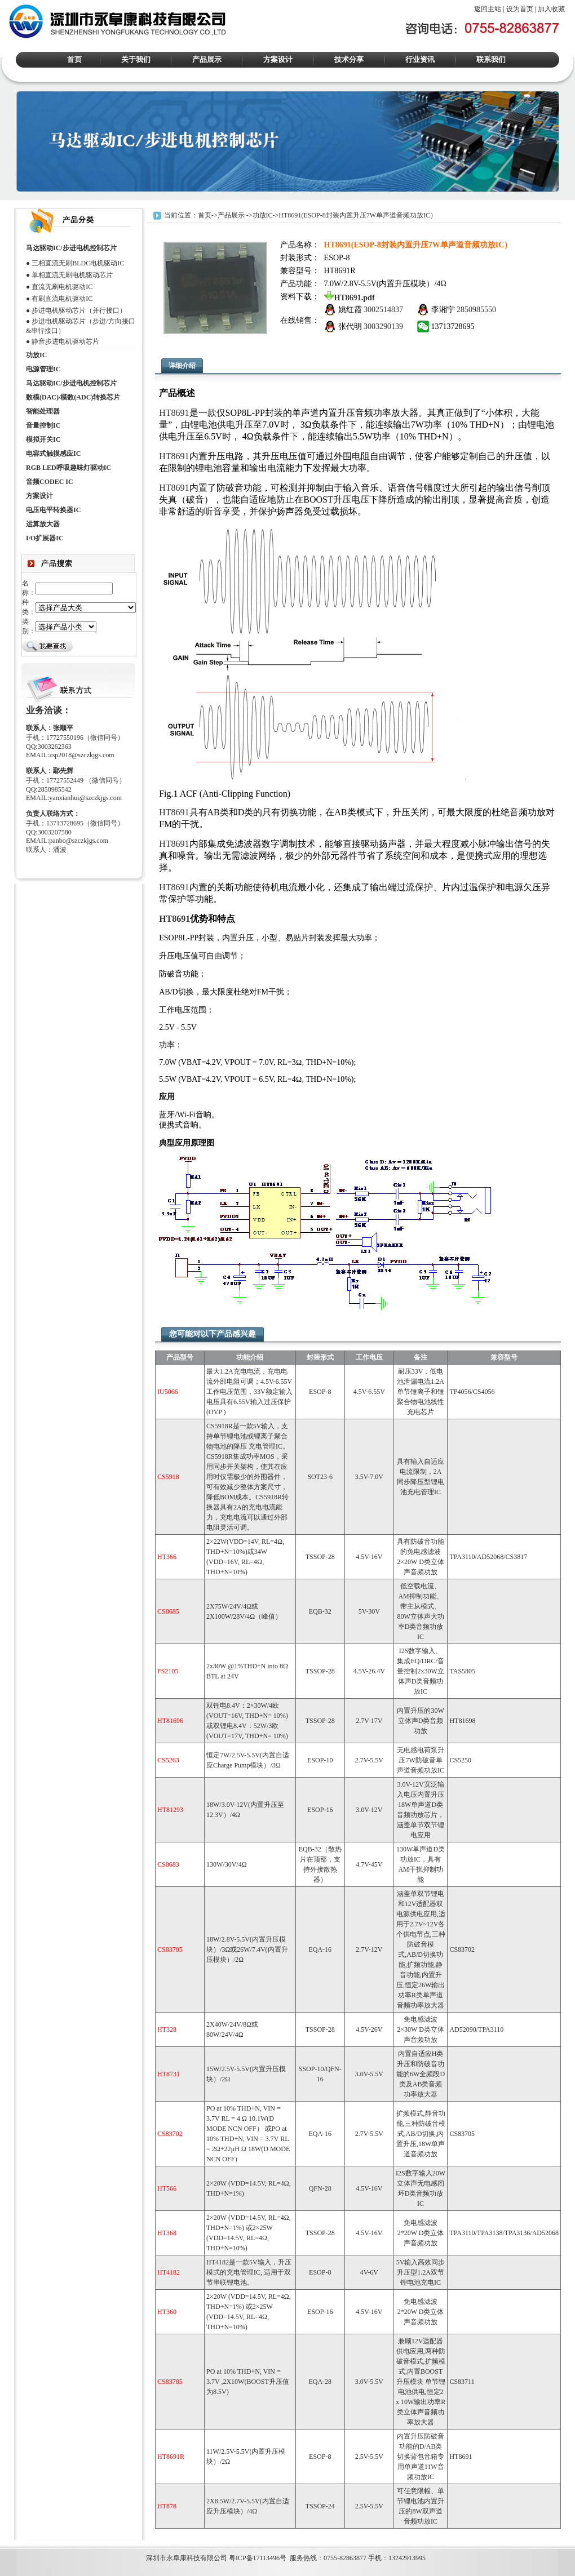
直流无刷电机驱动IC (62, 287)
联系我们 (491, 59)
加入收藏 (551, 9)
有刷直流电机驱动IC (62, 299)
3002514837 (383, 309)
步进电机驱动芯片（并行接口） (79, 310)
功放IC (263, 215)
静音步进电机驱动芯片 (65, 341)
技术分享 (349, 59)
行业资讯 (420, 59)
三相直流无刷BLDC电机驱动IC (78, 263)
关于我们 (136, 59)
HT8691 (174, 413)
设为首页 (519, 9)
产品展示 (207, 59)
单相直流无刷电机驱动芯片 (72, 275)
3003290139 (383, 326)
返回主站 (487, 9)
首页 (74, 59)
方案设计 (278, 59)
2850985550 (476, 309)
